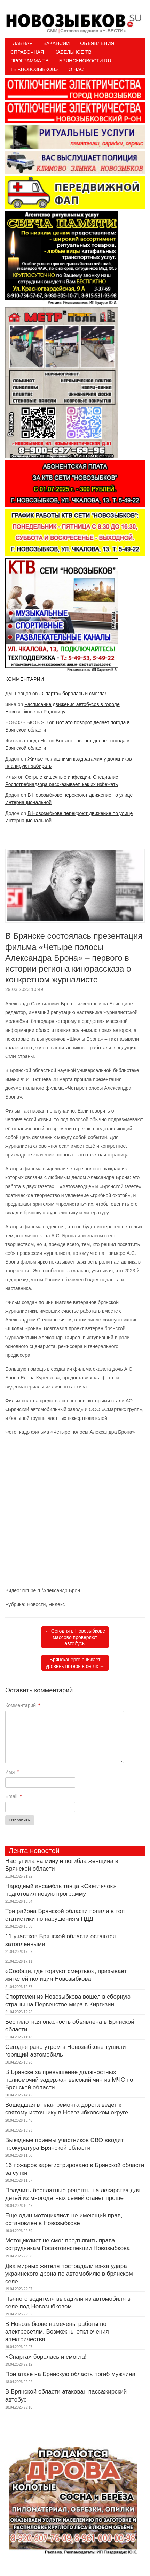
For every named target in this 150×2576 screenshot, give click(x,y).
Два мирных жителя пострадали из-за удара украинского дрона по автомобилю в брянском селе (69, 2274)
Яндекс (56, 1604)
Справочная (27, 52)
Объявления (97, 43)
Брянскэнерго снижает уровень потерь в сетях (75, 1663)
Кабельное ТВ (73, 52)
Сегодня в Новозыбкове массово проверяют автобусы (75, 1637)
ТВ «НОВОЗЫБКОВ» (34, 69)
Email (13, 1796)
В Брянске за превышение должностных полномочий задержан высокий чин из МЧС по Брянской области (69, 2080)
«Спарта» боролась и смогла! (72, 693)
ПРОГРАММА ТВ (29, 60)
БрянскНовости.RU (85, 60)
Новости (36, 1604)
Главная (21, 43)
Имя (12, 1772)
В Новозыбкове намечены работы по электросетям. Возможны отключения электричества (57, 2332)
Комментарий (22, 1705)
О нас (76, 69)
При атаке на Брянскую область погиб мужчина (70, 2374)
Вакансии (56, 43)
